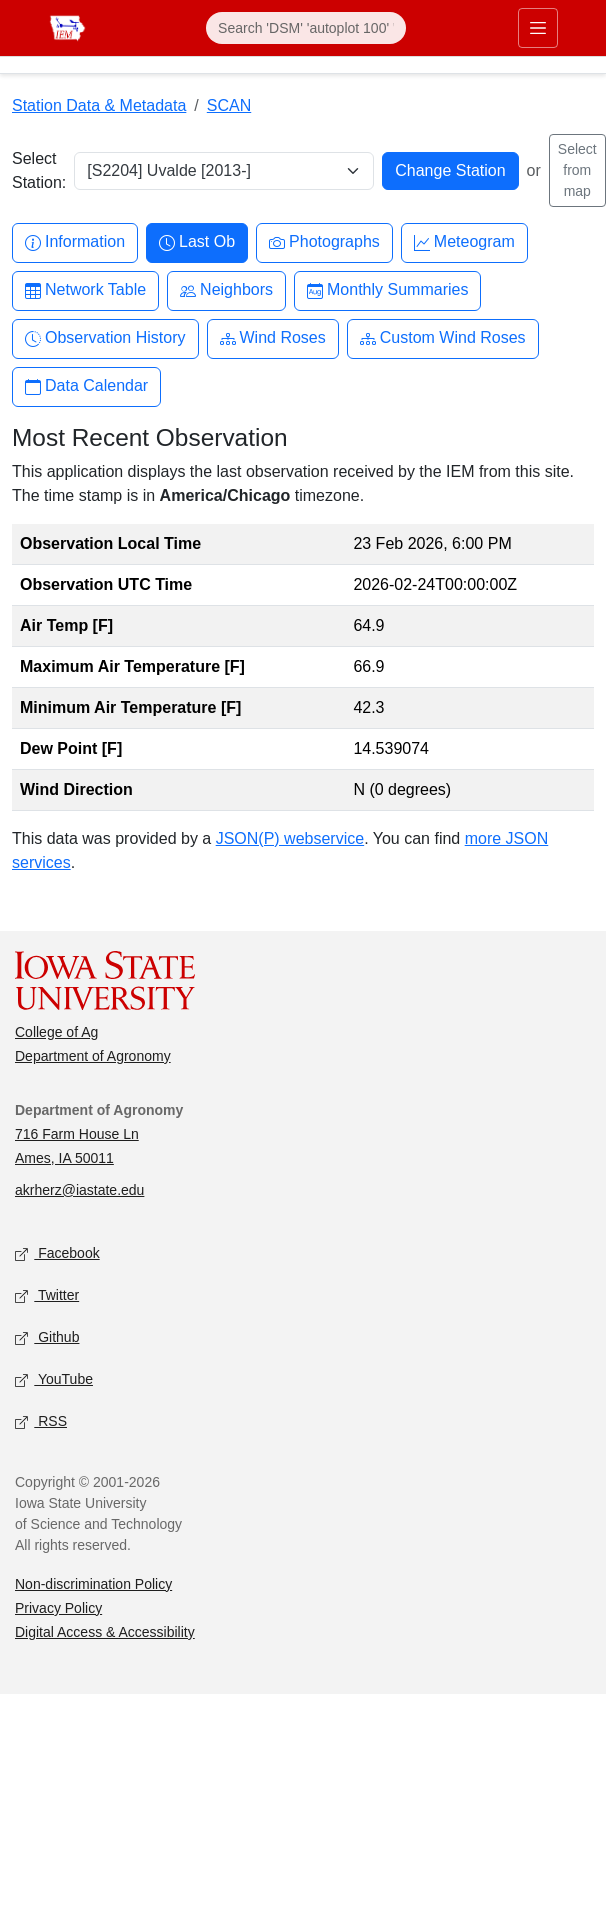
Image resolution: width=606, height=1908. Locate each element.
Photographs (324, 242)
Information (75, 242)
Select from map (577, 170)
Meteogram (464, 242)
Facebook (57, 1253)
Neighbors (226, 290)
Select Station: (39, 170)
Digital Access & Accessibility (105, 1632)
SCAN (229, 105)
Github (47, 1337)
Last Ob (197, 242)
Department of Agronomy (93, 1056)
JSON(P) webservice (290, 838)
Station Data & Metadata (99, 105)
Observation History (105, 338)
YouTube (54, 1379)
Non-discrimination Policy (93, 1584)
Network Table (85, 290)
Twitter (47, 1295)
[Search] (306, 28)
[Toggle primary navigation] (538, 28)
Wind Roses (273, 338)
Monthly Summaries (387, 290)
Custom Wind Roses (443, 338)
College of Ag (56, 1032)
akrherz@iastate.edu (79, 1190)
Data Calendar (86, 386)
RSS (41, 1421)
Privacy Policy (58, 1608)
